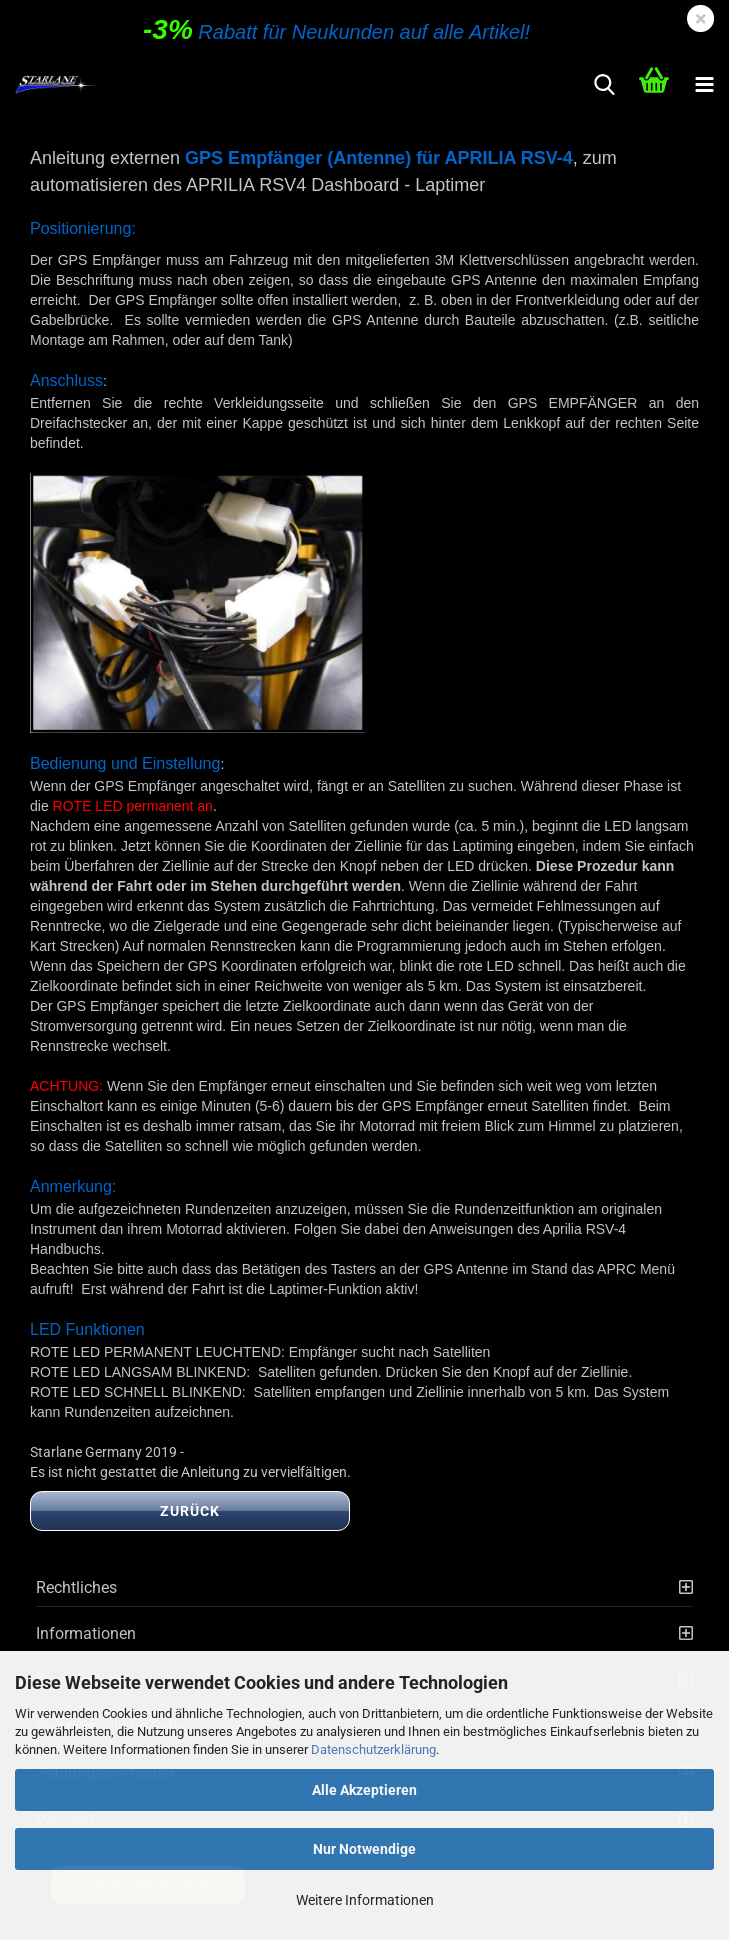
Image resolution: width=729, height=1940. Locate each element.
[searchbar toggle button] (604, 85)
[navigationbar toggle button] (704, 85)
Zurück (190, 1511)
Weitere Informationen (365, 1900)
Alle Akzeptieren (364, 1790)
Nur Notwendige (364, 1849)
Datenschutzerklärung (373, 1749)
